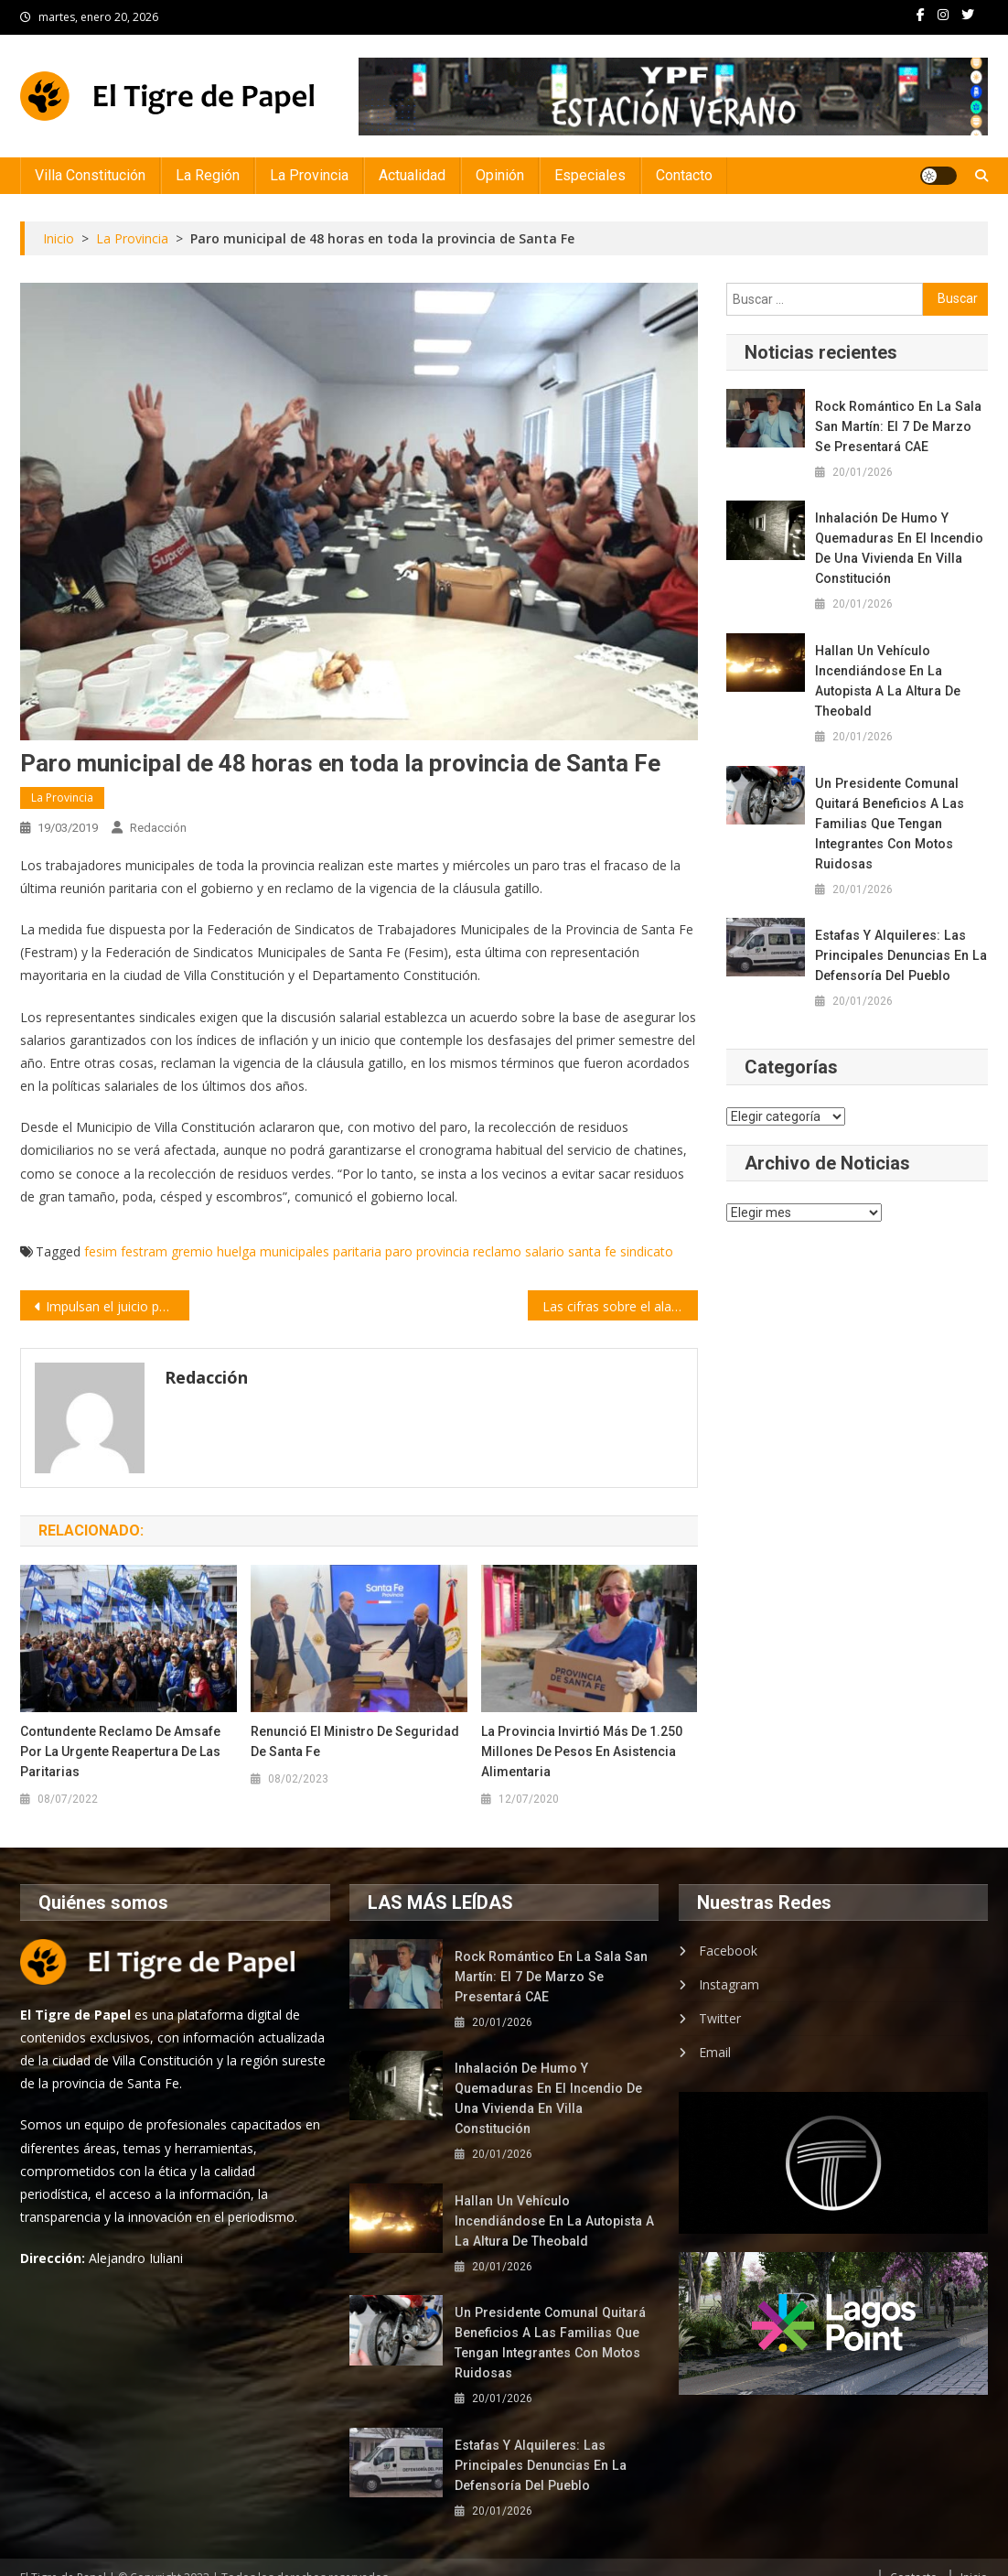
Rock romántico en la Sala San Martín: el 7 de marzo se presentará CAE (900, 426)
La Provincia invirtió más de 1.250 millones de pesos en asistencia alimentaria (581, 1751)
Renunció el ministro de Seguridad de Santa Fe (355, 1741)
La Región (208, 175)
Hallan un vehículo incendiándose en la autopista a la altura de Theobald (885, 680)
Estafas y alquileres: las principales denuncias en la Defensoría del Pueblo (899, 955)
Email (715, 2052)
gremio (192, 1251)
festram (144, 1251)
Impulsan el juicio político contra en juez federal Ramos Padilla (117, 1306)
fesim (100, 1251)
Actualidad (412, 175)
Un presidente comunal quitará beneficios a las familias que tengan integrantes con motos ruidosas (887, 823)
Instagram (729, 1984)
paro (399, 1251)
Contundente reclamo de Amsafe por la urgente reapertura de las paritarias (120, 1751)
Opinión (500, 175)
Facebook (728, 1950)
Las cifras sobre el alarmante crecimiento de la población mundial (619, 1306)
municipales (294, 1251)
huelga (236, 1251)
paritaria (357, 1251)
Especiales (590, 175)
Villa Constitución (90, 175)
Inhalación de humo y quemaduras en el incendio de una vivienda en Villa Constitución (898, 548)
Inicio (974, 2557)
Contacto (684, 175)
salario (544, 1251)
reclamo (497, 1251)
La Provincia (309, 175)
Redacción (158, 828)
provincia (442, 1251)
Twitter (720, 2018)
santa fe (592, 1251)
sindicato (646, 1251)
